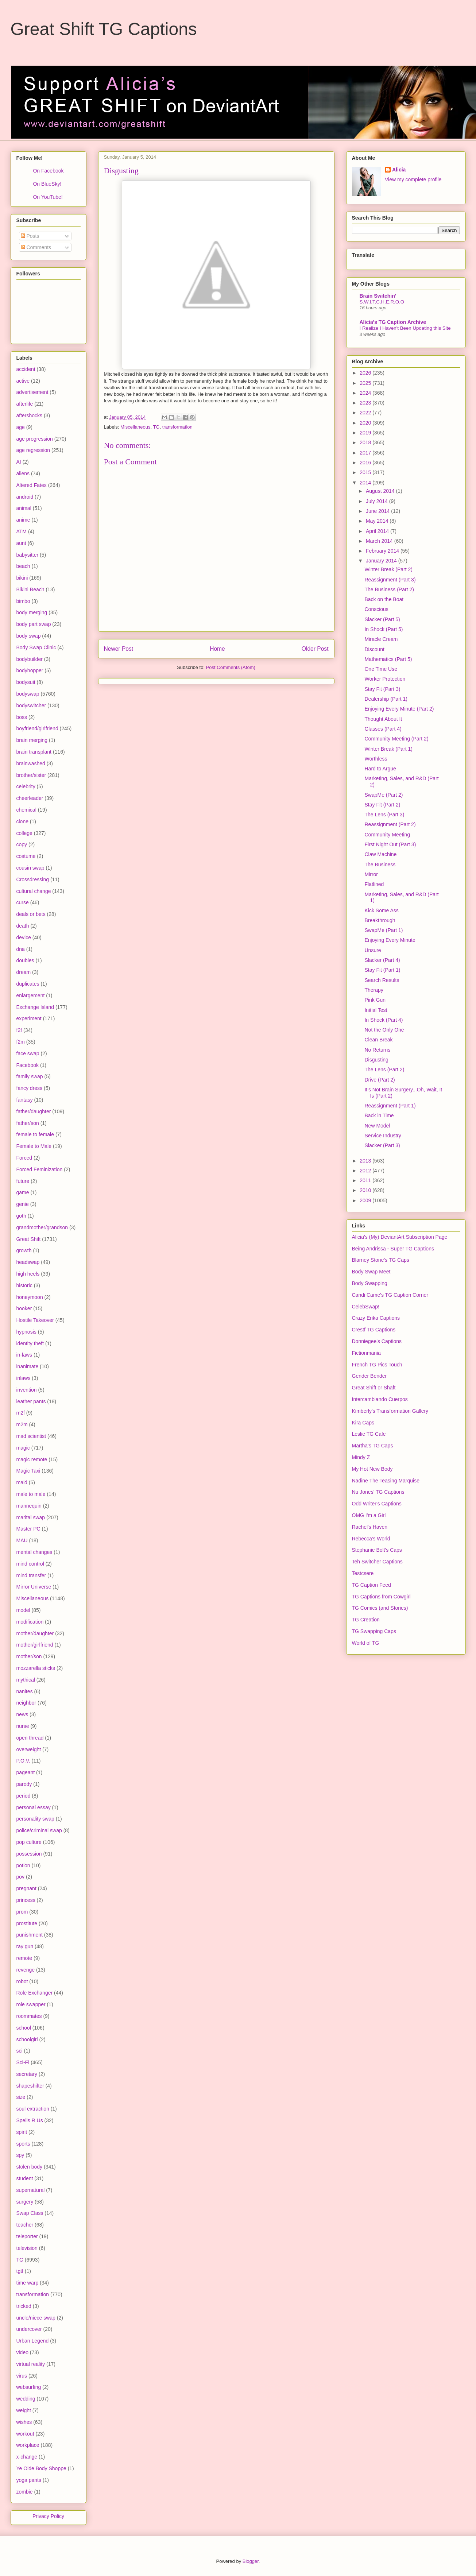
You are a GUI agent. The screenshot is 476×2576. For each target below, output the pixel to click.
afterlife (24, 404)
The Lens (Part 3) (384, 814)
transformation (177, 427)
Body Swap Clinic (36, 647)
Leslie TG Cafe (369, 1434)
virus (21, 2376)
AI (18, 462)
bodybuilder (29, 659)
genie (22, 1204)
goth (21, 1216)
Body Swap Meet (371, 1272)
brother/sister (31, 775)
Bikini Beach (30, 589)
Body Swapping (369, 1283)
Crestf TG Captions (374, 1330)
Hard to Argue (380, 768)
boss (21, 717)
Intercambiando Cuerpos (380, 1399)
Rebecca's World (371, 1539)
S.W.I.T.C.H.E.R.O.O (382, 302)
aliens (23, 473)
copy (21, 844)
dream (23, 972)
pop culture (29, 1842)
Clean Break (378, 1040)
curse (22, 902)
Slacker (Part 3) (382, 1145)
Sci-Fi (23, 2062)
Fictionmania (366, 1353)
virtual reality (30, 2364)
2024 (366, 393)
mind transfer (31, 1575)
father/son (27, 1123)
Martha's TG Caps (372, 1445)
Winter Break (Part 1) (388, 749)
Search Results (381, 980)
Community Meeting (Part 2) (396, 739)
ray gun (25, 1946)
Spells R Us (29, 2120)
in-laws (24, 1355)
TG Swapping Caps (374, 1631)
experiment (29, 1018)
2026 (366, 373)
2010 (366, 1190)
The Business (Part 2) (389, 589)
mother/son (29, 1656)
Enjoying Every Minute (389, 940)
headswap (28, 1262)
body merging (31, 612)
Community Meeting (387, 835)
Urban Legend (32, 2341)
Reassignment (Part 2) (389, 824)
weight (23, 2410)
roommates (29, 2016)
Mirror (371, 874)
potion (23, 1865)
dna (20, 949)
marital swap (30, 1517)
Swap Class (29, 2213)
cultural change (33, 891)
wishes (24, 2422)
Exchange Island (35, 1007)
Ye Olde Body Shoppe (41, 2468)
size (21, 2097)
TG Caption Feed (371, 1585)
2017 (366, 453)
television (27, 2248)
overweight (28, 1749)
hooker (24, 1308)
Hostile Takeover (35, 1320)
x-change (27, 2457)
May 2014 (378, 521)
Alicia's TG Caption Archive (393, 322)
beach (23, 566)
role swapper (31, 2004)
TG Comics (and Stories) (380, 1608)
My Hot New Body (372, 1469)
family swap (29, 1076)
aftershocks (29, 415)
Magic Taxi (28, 1471)
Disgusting (376, 1060)
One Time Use (380, 669)
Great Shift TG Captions (104, 29)
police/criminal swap (39, 1830)
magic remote (31, 1459)
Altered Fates (31, 485)
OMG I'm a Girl (369, 1515)
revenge (25, 1970)
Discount (374, 649)
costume (26, 856)
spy (20, 2155)
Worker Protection (384, 679)
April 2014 (378, 531)
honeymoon (29, 1297)
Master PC (28, 1529)
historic (24, 1285)
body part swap (33, 624)
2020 (366, 423)
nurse (22, 1726)
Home (217, 649)
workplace (27, 2445)
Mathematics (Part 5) (388, 659)
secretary (27, 2074)
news (22, 1714)
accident (25, 369)
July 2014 (377, 501)
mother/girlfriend (34, 1645)
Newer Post (118, 649)
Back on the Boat (383, 599)
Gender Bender (369, 1376)
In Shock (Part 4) (383, 1020)
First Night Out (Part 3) (390, 844)
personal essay (33, 1807)
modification (30, 1622)
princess (25, 1900)
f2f (19, 1030)
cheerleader (29, 798)
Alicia (399, 170)
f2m (20, 1042)
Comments (36, 247)
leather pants (31, 1401)
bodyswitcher (31, 705)
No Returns (377, 1050)
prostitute (27, 1923)
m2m (22, 1424)
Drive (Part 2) (379, 1080)
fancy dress (29, 1088)
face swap (27, 1053)
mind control (30, 1564)
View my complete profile (413, 179)
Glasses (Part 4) (382, 729)
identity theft (30, 1343)
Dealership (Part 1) (385, 699)
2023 (366, 403)
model (23, 1610)
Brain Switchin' (378, 296)
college (24, 833)
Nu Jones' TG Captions (378, 1492)
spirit (21, 2132)
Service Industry (382, 1135)
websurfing (28, 2387)
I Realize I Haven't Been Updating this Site (405, 328)
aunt (21, 543)
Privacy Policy (48, 2516)
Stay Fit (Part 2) (382, 805)
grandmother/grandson (42, 1227)
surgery (25, 2202)
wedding (25, 2399)
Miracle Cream (381, 639)
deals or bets (31, 914)
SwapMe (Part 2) (383, 795)
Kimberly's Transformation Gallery (390, 1411)
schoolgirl (27, 2039)
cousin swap (30, 868)
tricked (23, 2306)
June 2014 (378, 511)
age (20, 427)
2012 (366, 1170)
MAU (22, 1540)
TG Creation (366, 1619)
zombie (24, 2492)
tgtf (19, 2271)
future (23, 1181)
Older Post (315, 649)
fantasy (24, 1100)
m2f (20, 1413)
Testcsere (363, 1573)
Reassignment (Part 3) (389, 580)
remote (24, 1958)
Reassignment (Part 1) (389, 1106)
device (23, 937)
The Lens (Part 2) (384, 1069)
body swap (28, 636)
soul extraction (32, 2109)
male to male (31, 1494)
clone (22, 821)
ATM (21, 531)
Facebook (27, 1065)
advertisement (32, 392)
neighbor (26, 1703)
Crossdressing (32, 879)
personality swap (35, 1819)
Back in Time (379, 1115)
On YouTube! (47, 197)
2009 (366, 1200)
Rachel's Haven (370, 1527)
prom (22, 1912)
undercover (29, 2329)
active (23, 381)
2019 (366, 433)
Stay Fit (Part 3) (382, 689)
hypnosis (26, 1332)
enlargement (30, 995)
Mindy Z (361, 1457)
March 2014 (380, 541)
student (24, 2178)
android (25, 497)
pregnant (26, 1888)
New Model (377, 1126)
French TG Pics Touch (377, 1365)
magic (23, 1448)
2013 (366, 1161)
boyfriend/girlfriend (37, 728)
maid (21, 1482)
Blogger (251, 2561)
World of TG (365, 1643)
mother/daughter (35, 1633)
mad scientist (31, 1436)
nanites (24, 1691)
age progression (34, 439)
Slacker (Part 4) (382, 960)
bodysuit (25, 682)
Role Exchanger (34, 1993)
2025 (366, 383)
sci (19, 2051)
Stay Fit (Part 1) (382, 970)
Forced (24, 1158)
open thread (30, 1738)
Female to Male (33, 1146)
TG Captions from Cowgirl (381, 1597)
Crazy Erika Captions (376, 1318)
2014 (366, 483)
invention (26, 1390)
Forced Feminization (39, 1169)
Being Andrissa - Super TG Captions (393, 1249)
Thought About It (383, 719)
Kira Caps (363, 1423)
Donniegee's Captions (377, 1341)
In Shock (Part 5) (383, 629)
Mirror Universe (33, 1587)
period (23, 1796)
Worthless (375, 759)
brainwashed (30, 763)
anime (23, 520)
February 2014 (383, 551)
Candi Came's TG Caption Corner (390, 1295)
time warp (27, 2283)
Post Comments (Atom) (230, 667)
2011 (366, 1180)
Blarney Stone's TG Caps (380, 1260)
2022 (366, 412)
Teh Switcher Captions (377, 1561)
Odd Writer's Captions (377, 1503)
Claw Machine (380, 854)
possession (29, 1854)
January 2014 (382, 561)
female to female (35, 1134)
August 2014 (381, 491)
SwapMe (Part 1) (383, 930)
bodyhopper (29, 670)
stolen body (29, 2167)
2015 (366, 472)
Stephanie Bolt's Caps (377, 1550)
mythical (25, 1680)
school (23, 2028)
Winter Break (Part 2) (388, 569)
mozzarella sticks (35, 1668)
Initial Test (375, 1010)
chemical (26, 810)
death (22, 926)
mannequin (29, 1506)
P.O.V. (23, 1761)
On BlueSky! (47, 184)
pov (20, 1877)
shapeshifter (30, 2086)
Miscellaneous (135, 427)
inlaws (23, 1378)
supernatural (30, 2190)
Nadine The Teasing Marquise (386, 1481)
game (22, 1192)
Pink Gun (375, 1000)
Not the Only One (384, 1030)
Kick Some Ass (381, 910)
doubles (25, 960)
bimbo (23, 601)
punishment (29, 1935)
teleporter (27, 2236)
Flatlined (374, 884)
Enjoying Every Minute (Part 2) (399, 709)
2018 (366, 442)
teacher (25, 2225)
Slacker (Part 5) (382, 619)
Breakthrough (379, 920)
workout (25, 2434)
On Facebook (48, 171)
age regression (33, 450)
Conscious (376, 609)
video (22, 2352)
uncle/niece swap (35, 2318)
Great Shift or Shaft (374, 1388)
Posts (30, 236)
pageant (25, 1772)
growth (24, 1250)
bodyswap (27, 694)
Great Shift (28, 1239)
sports (23, 2144)
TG (156, 427)
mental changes (34, 1552)
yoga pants (29, 2480)
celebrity (25, 786)
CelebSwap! (366, 1307)
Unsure (372, 950)
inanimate (27, 1366)
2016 (366, 462)
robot (22, 1981)
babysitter (27, 555)
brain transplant (34, 752)
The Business (379, 864)
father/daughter (33, 1111)
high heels (28, 1274)
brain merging (32, 740)
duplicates (27, 984)
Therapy (373, 990)
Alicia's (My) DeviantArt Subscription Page (400, 1237)
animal (23, 508)
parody (24, 1784)
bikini (22, 578)
